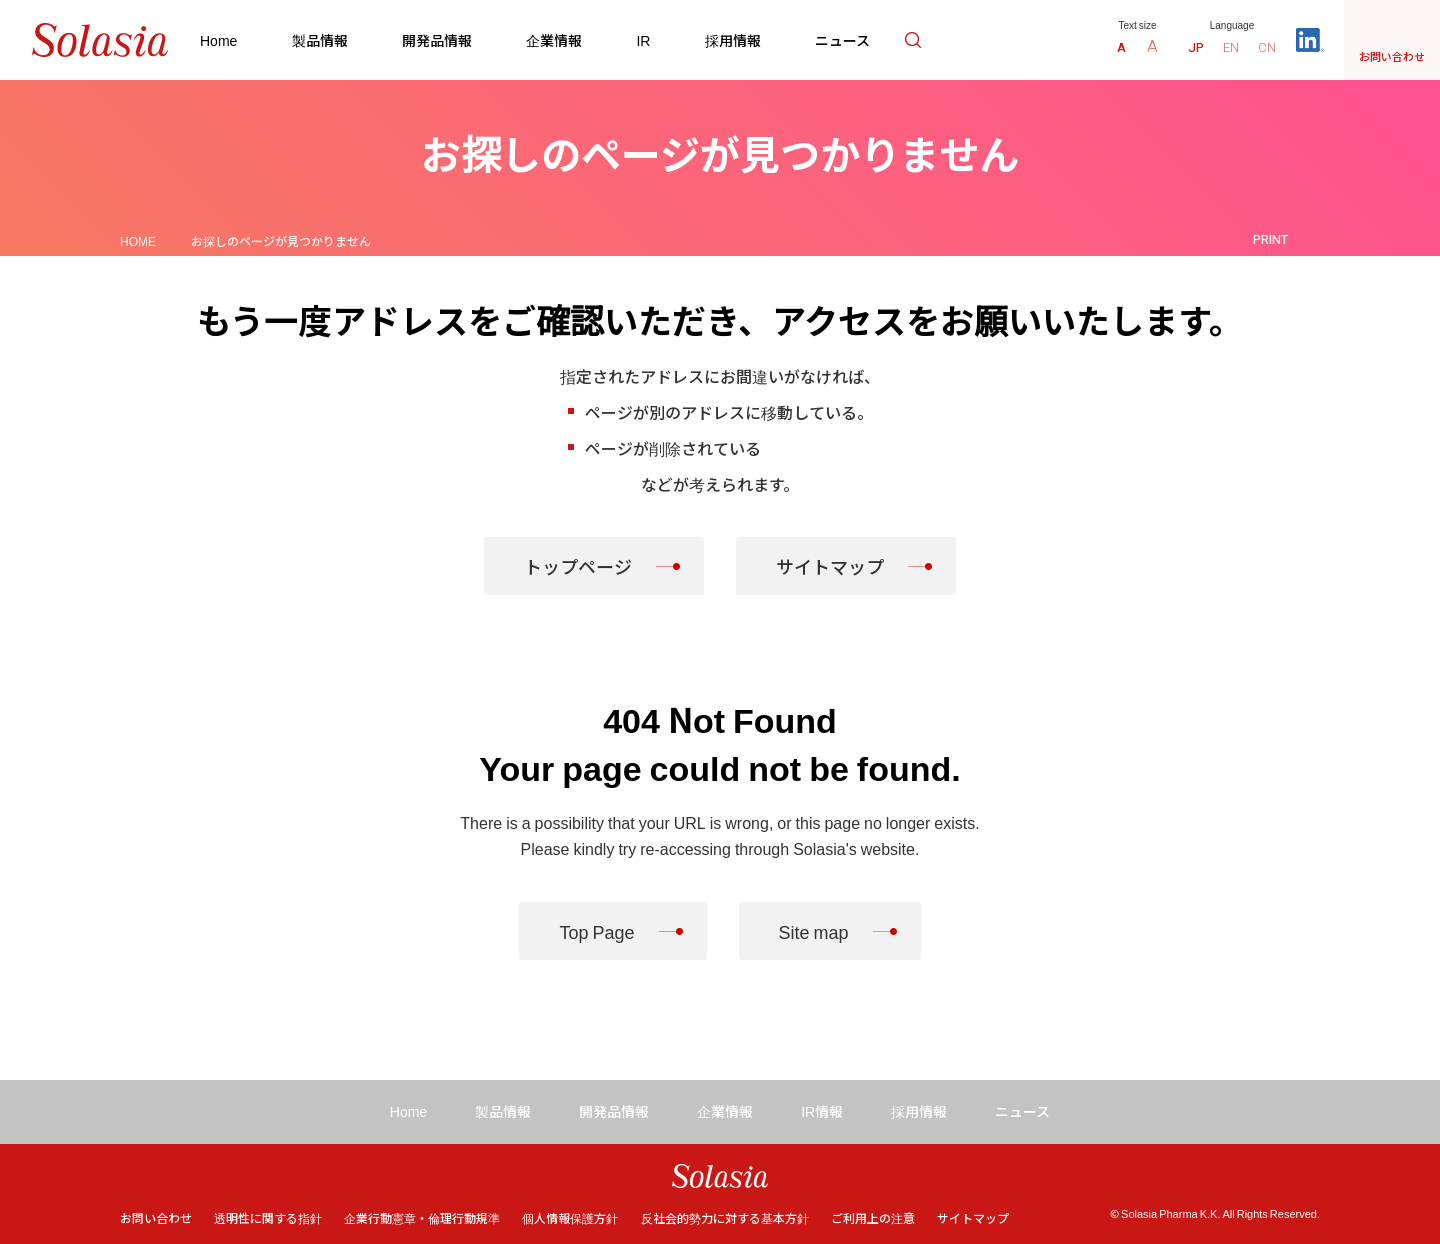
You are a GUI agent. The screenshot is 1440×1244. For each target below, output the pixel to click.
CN (1267, 47)
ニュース (842, 40)
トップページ (578, 566)
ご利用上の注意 (873, 1217)
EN (1231, 47)
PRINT (1270, 239)
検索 (913, 40)
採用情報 (733, 40)
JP (1196, 47)
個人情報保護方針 (570, 1217)
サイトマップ (830, 566)
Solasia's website (854, 848)
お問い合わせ (156, 1217)
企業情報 (554, 40)
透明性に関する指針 (268, 1217)
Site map (814, 931)
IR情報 (822, 1111)
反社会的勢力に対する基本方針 (725, 1217)
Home (218, 40)
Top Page (596, 931)
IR (643, 40)
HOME (138, 240)
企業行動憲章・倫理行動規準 (422, 1217)
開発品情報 (437, 40)
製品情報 (320, 40)
